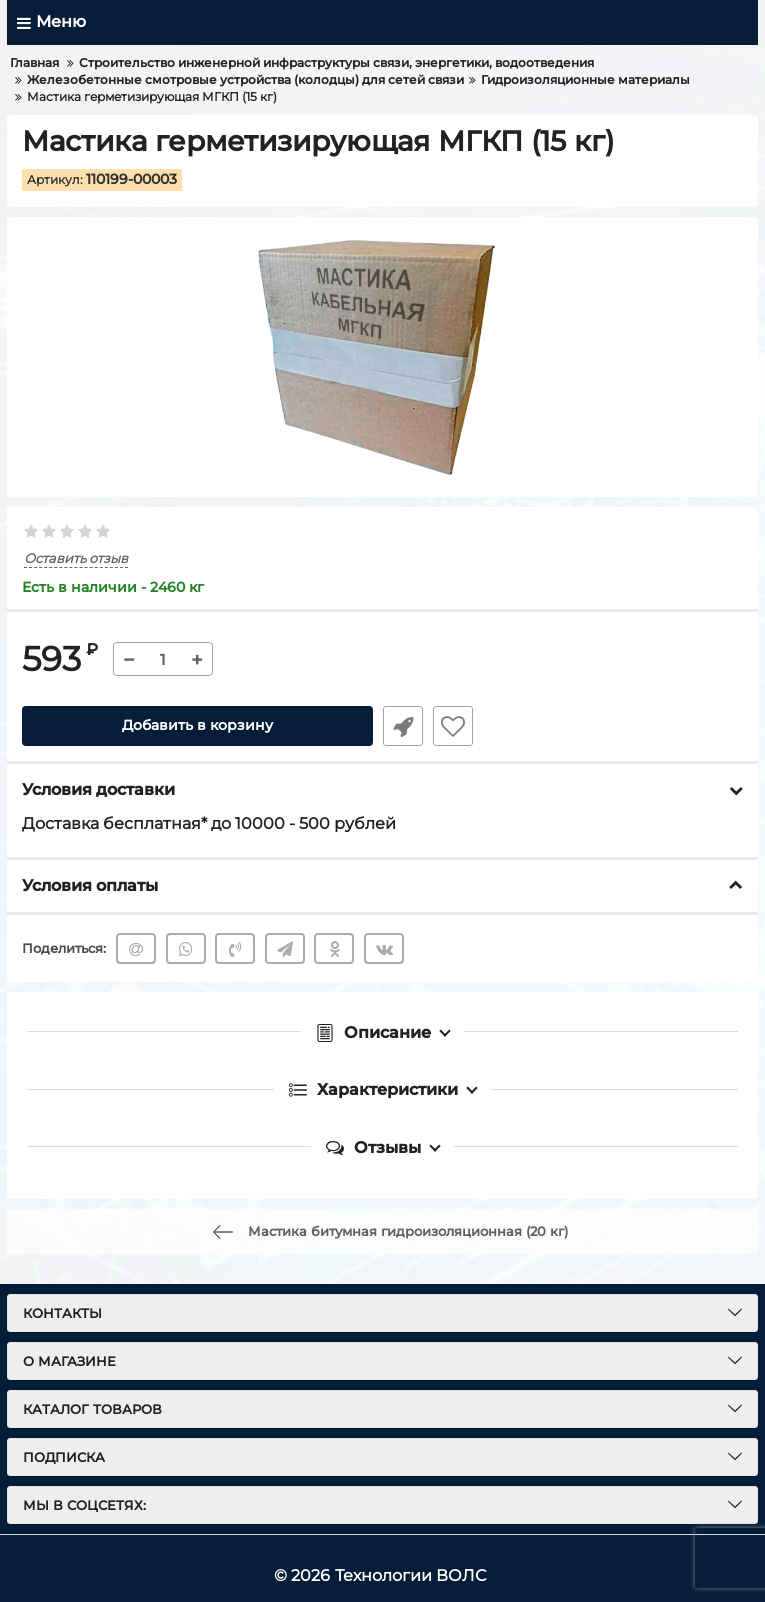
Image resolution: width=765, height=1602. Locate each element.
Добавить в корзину (197, 726)
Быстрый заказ (403, 726)
